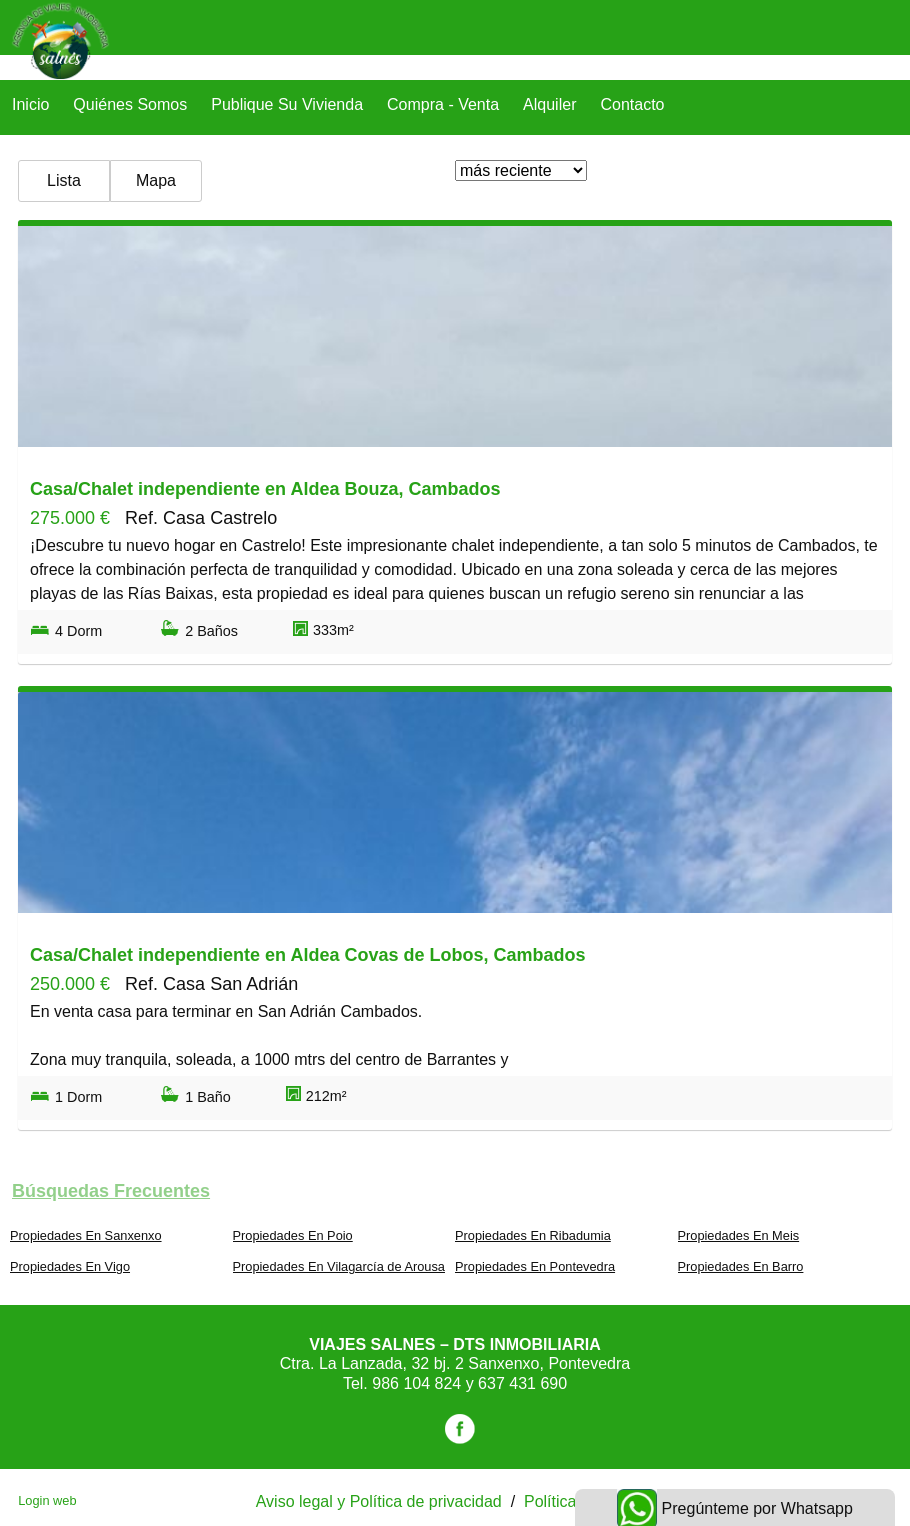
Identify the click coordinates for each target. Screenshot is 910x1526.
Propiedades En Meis (739, 1235)
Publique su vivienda (287, 104)
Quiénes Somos (130, 104)
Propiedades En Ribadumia (533, 1235)
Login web (47, 1500)
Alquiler (549, 104)
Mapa (156, 180)
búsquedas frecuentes (111, 1191)
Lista (64, 180)
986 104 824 (418, 1383)
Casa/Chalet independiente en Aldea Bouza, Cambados (265, 489)
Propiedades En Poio (293, 1235)
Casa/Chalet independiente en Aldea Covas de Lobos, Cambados (307, 955)
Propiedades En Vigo (70, 1266)
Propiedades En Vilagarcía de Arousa (339, 1266)
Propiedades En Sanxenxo (86, 1235)
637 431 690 (522, 1383)
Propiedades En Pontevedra (535, 1266)
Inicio (30, 104)
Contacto (632, 104)
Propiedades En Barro (741, 1266)
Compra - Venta (443, 104)
